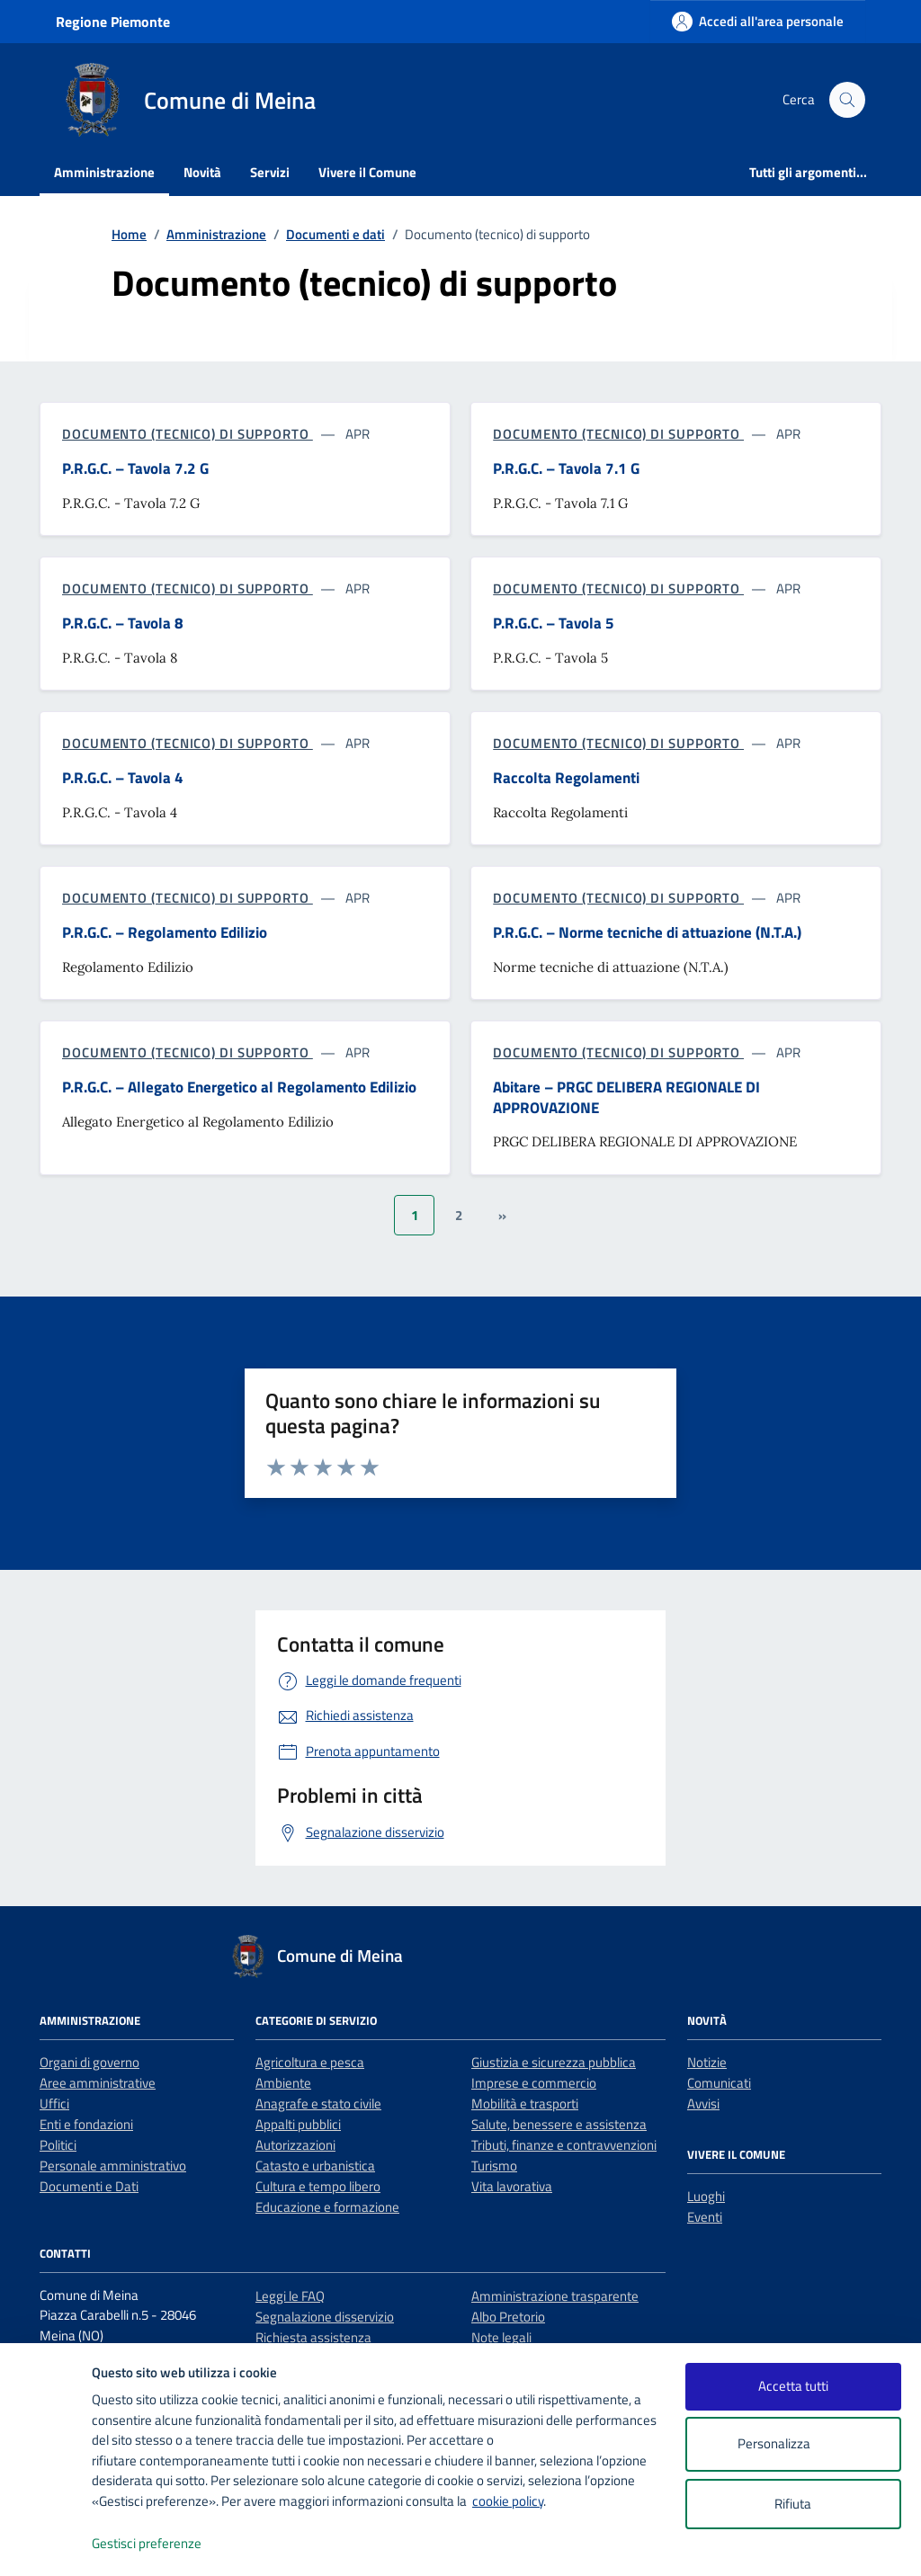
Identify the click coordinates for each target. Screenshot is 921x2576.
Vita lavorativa (511, 2186)
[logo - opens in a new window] (46, 2544)
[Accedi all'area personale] (757, 21)
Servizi (270, 172)
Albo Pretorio (508, 2316)
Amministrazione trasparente (555, 2296)
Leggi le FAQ (290, 2296)
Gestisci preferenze (165, 2544)
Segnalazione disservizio (324, 2316)
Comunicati (719, 2082)
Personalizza (793, 2444)
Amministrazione (104, 172)
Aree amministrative (98, 2082)
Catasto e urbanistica (315, 2165)
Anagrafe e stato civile (318, 2103)
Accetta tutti (793, 2385)
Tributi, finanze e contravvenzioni (564, 2145)
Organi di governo (89, 2062)
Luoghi (706, 2196)
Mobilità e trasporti (524, 2103)
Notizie (707, 2062)
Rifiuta (792, 2503)
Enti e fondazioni (86, 2124)
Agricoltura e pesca (309, 2062)
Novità (202, 172)
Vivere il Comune (367, 172)
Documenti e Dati (89, 2186)
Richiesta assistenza (313, 2337)
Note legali (501, 2337)
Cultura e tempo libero (317, 2186)
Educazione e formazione (327, 2207)
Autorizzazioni (295, 2145)
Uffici (54, 2103)
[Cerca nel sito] (847, 100)
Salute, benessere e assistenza (559, 2124)
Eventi (704, 2216)
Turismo (494, 2165)
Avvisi (703, 2103)
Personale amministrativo (113, 2165)
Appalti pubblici (298, 2124)
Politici (58, 2145)
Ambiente (283, 2082)
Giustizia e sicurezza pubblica (553, 2062)
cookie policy (507, 2501)
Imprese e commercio (533, 2082)
